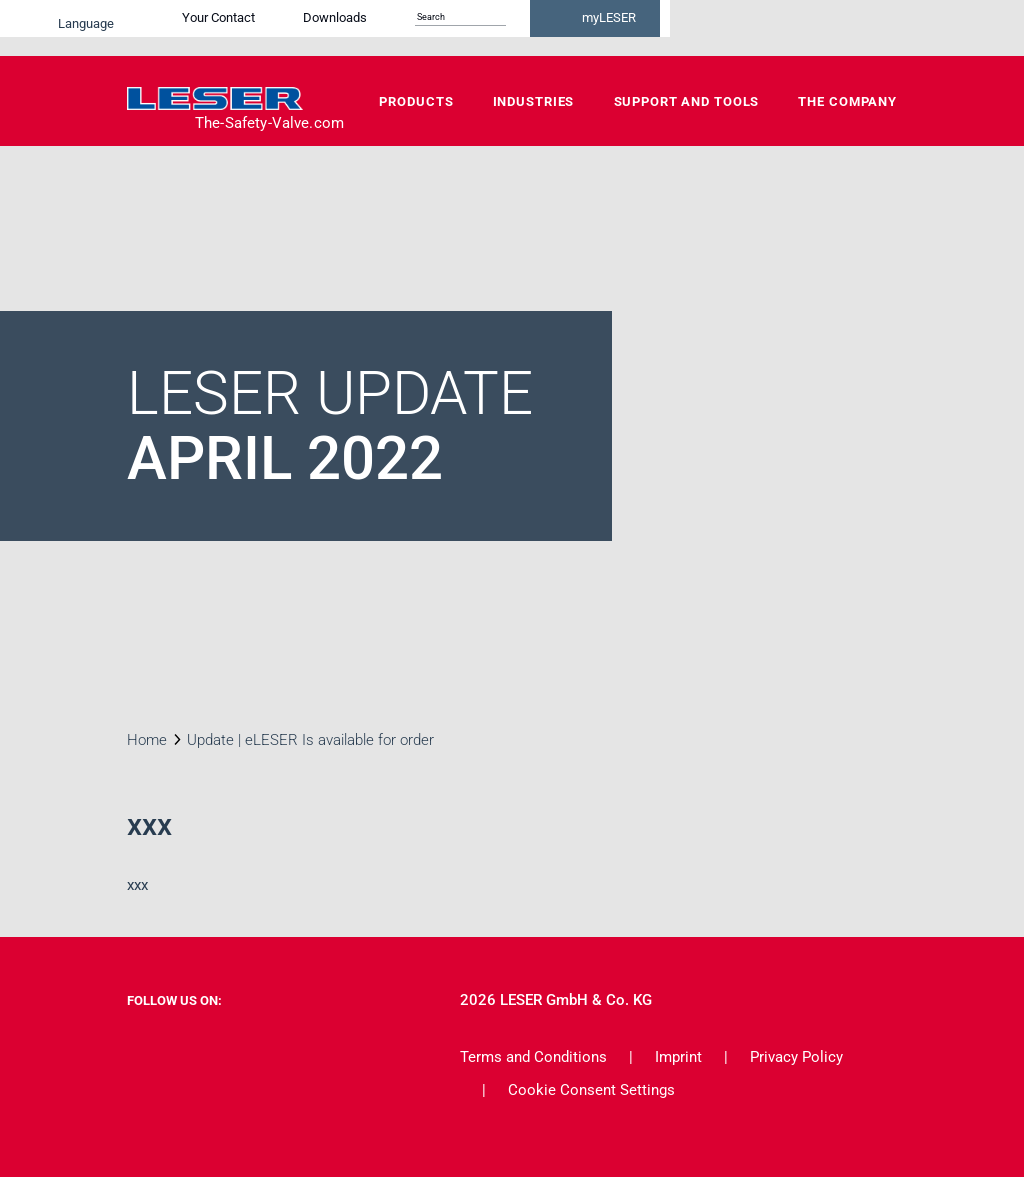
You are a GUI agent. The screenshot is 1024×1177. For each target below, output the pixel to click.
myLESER (832, 28)
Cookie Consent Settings (591, 1090)
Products (416, 101)
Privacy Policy (796, 1057)
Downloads (524, 27)
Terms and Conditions (533, 1057)
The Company (847, 101)
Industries (534, 101)
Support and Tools (687, 101)
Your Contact (407, 27)
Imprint (678, 1057)
